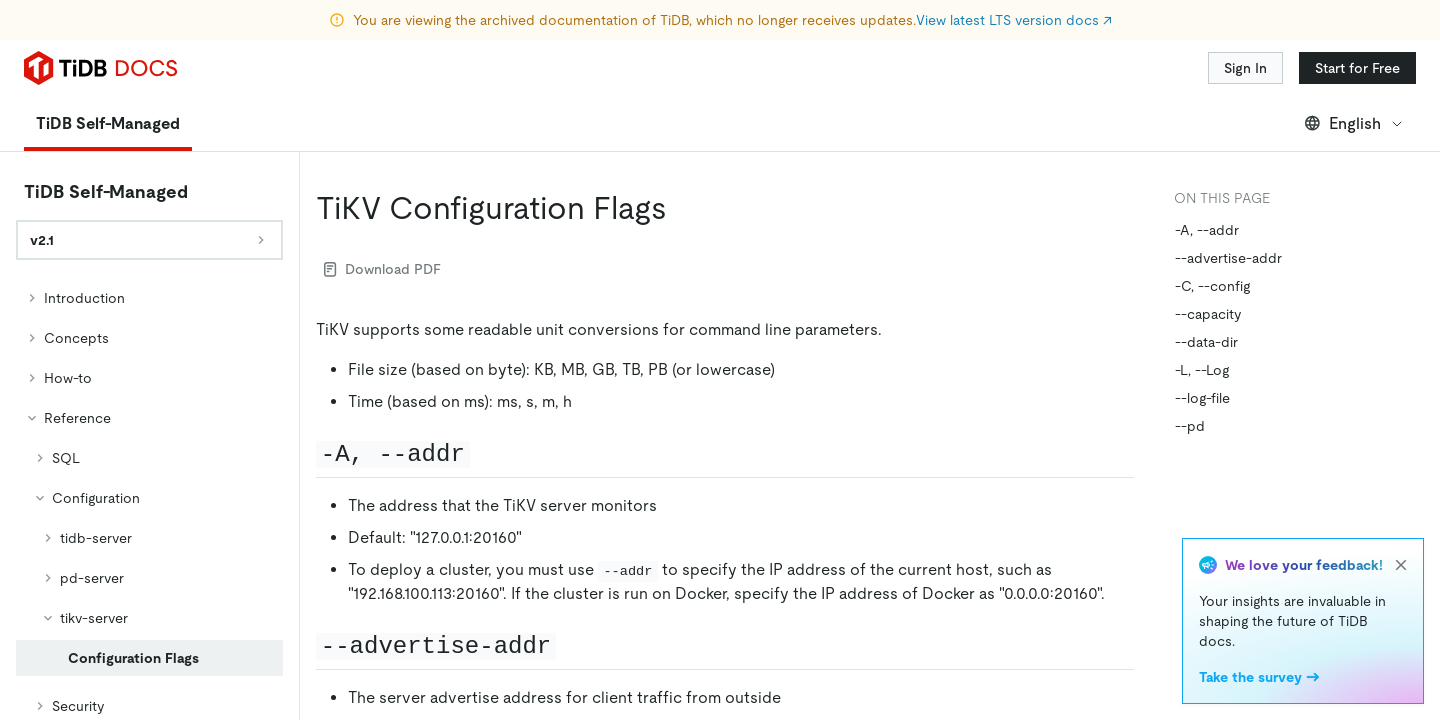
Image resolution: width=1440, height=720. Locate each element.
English (1354, 123)
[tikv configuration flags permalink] (683, 208)
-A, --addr (1207, 230)
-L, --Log (1202, 370)
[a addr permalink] (486, 453)
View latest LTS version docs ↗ (1014, 20)
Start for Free (1357, 68)
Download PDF (382, 269)
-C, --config (1212, 286)
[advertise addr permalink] (572, 645)
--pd (1190, 426)
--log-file (1202, 398)
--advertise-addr (1228, 258)
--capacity (1208, 314)
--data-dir (1206, 342)
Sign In (1245, 68)
